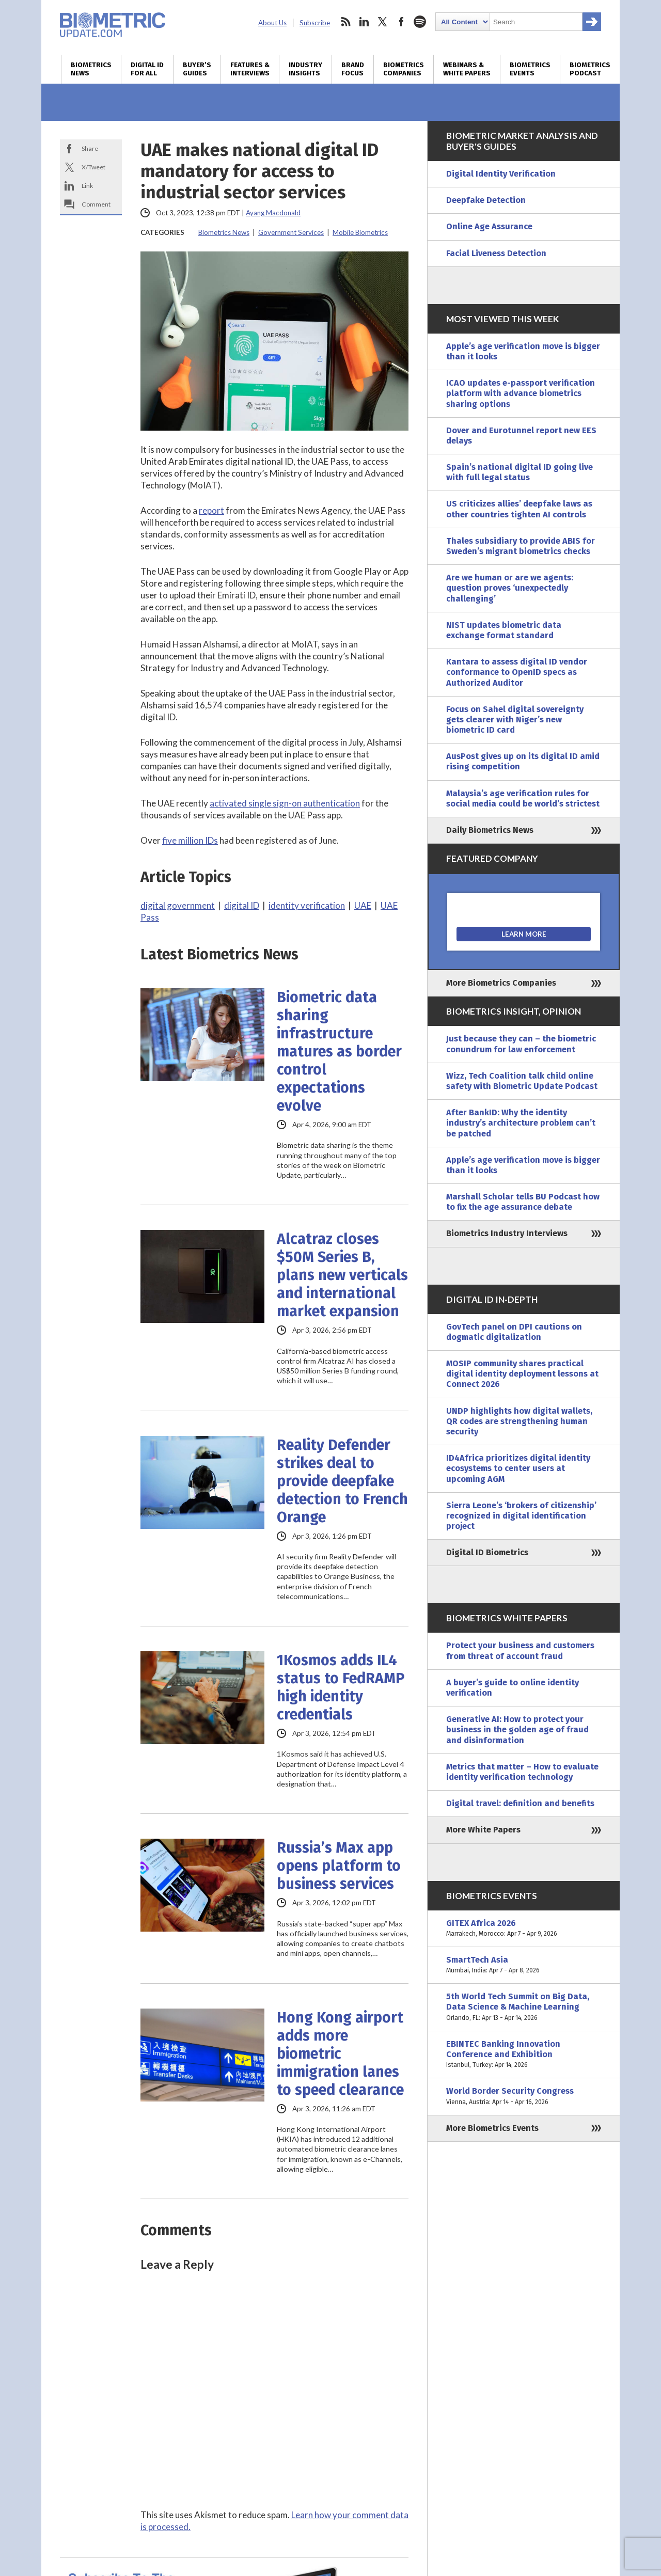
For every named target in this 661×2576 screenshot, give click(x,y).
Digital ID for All (147, 69)
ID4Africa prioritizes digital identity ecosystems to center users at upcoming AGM (518, 1468)
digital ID (241, 905)
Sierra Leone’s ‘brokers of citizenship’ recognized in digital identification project (521, 1515)
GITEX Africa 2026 (523, 1928)
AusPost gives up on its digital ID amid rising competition (523, 761)
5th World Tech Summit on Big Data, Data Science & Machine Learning (523, 2007)
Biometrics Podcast (590, 69)
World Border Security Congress (523, 2096)
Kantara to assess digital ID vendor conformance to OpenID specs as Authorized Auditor (516, 672)
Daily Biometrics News (489, 830)
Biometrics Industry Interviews (507, 1233)
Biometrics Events (530, 69)
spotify (420, 21)
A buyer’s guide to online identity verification (512, 1688)
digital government (177, 905)
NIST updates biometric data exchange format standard (503, 630)
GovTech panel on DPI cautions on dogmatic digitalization (514, 1332)
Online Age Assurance (489, 226)
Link (87, 185)
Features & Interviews (250, 69)
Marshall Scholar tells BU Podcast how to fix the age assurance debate (523, 1202)
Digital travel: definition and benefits (520, 1803)
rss (345, 21)
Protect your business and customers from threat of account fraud (520, 1650)
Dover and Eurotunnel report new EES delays (521, 435)
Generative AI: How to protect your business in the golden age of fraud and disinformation (517, 1729)
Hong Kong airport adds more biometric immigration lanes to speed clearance (340, 2054)
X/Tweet (93, 167)
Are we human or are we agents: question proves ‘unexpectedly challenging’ (509, 588)
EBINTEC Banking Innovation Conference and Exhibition (523, 2055)
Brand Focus (352, 69)
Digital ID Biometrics (487, 1552)
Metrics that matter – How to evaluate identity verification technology (522, 1772)
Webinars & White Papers (467, 69)
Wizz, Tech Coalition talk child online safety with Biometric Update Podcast (521, 1081)
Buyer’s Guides (197, 69)
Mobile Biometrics (360, 232)
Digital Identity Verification (501, 174)
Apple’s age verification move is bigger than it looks (523, 351)
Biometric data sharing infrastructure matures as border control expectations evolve (339, 1051)
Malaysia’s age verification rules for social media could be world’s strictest (523, 798)
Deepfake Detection (486, 200)
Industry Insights (305, 69)
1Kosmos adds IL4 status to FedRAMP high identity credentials (340, 1687)
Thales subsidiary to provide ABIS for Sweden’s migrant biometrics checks (520, 546)
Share (90, 148)
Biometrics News (91, 69)
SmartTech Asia (523, 1965)
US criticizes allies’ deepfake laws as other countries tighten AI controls (519, 509)
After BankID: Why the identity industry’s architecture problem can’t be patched (520, 1123)
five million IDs (190, 840)
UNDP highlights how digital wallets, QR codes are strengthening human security (519, 1421)
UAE (362, 905)
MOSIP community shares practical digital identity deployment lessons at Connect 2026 (522, 1373)
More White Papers (483, 1830)
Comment (96, 204)
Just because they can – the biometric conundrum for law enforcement (521, 1044)
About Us (272, 23)
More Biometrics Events (492, 2128)
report (211, 510)
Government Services (291, 232)
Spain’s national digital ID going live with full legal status (519, 472)
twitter (382, 21)
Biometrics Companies (403, 69)
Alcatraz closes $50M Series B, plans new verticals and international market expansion (342, 1275)
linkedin (364, 21)
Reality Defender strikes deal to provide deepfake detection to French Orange (342, 1481)
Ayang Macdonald (273, 213)
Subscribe (315, 23)
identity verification (307, 905)
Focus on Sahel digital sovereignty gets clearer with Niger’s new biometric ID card (515, 719)
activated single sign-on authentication (285, 803)
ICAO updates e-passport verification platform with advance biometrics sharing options (520, 393)
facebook (401, 21)
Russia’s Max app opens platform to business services (339, 1866)
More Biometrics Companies (501, 983)
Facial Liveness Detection (496, 253)
